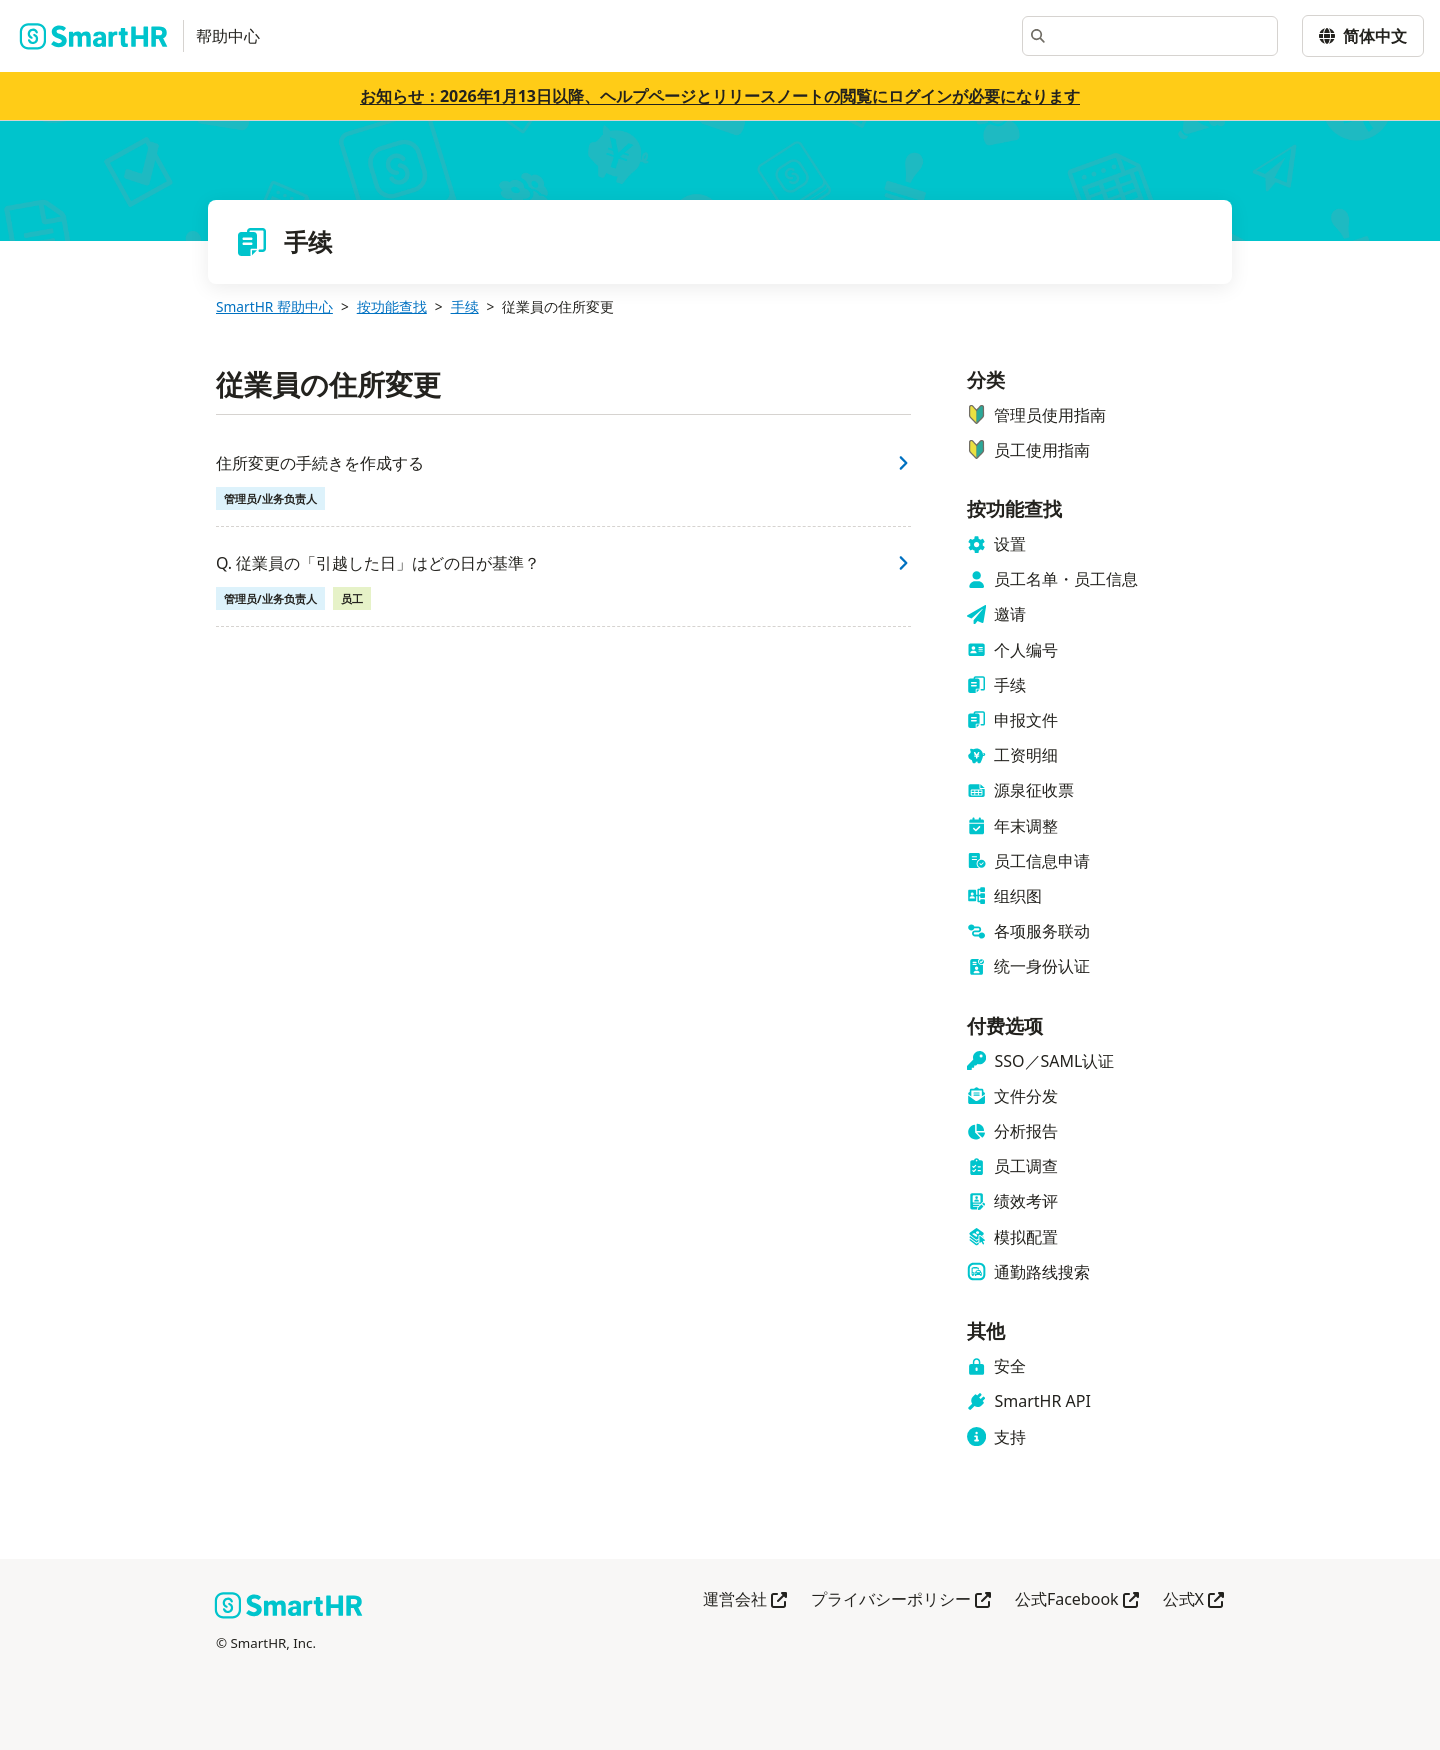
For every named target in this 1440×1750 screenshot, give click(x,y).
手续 (465, 306)
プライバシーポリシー (901, 1600)
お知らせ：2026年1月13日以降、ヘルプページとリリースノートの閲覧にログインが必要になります (720, 96)
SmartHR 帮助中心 (274, 306)
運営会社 (745, 1600)
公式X (1193, 1600)
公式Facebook (1077, 1600)
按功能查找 (392, 306)
